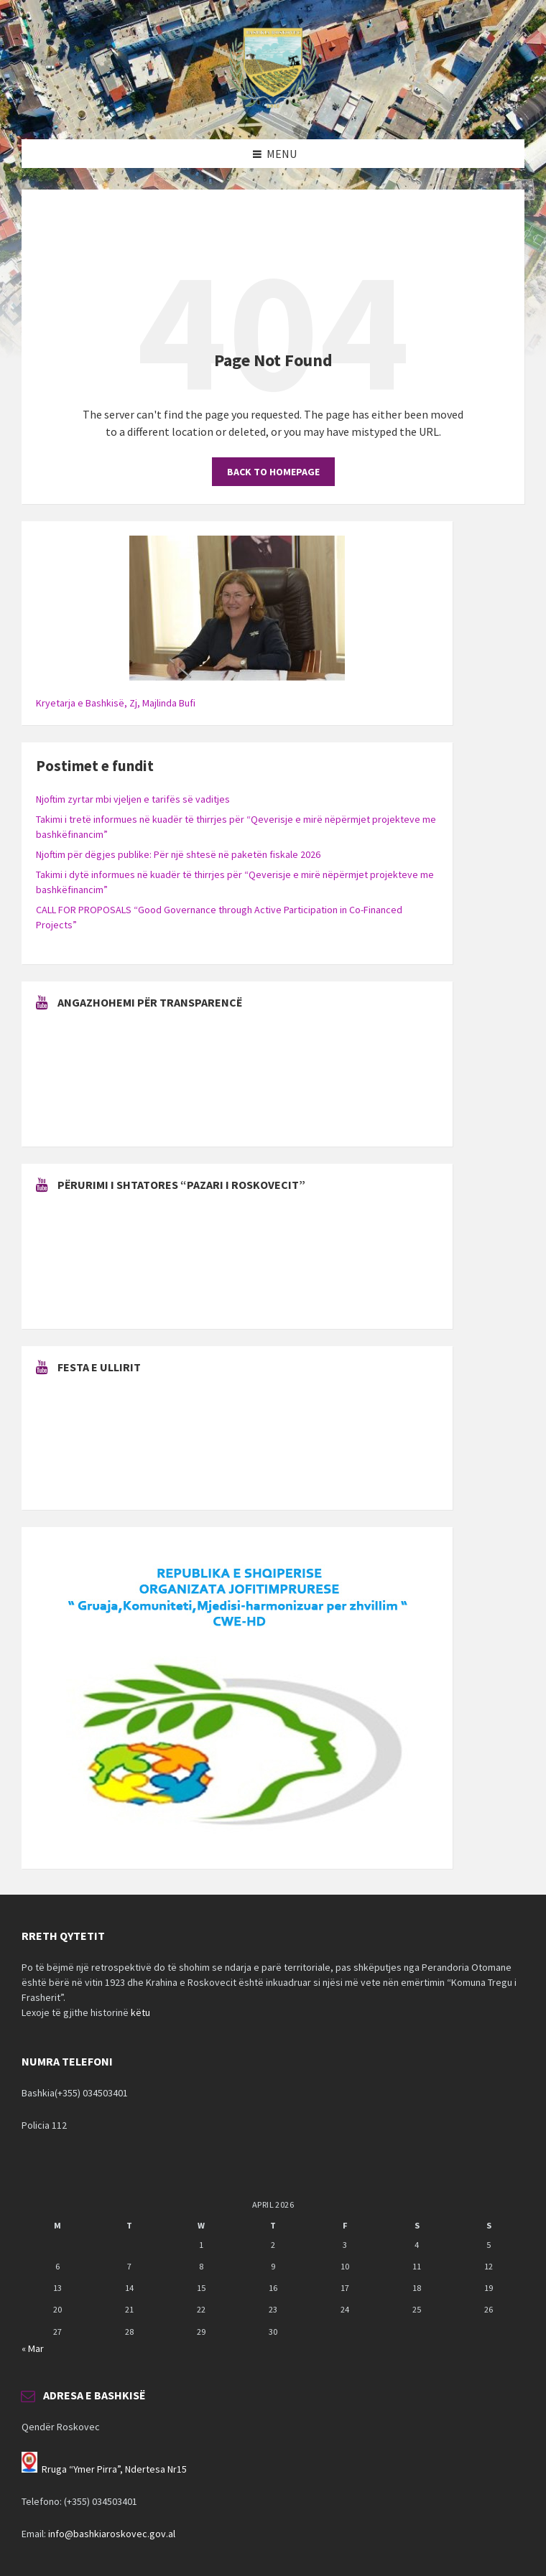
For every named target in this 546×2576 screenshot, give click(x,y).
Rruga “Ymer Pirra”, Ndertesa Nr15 (114, 2469)
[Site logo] (273, 111)
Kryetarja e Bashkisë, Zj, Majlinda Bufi (115, 702)
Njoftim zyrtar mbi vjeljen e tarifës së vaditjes (133, 799)
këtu (140, 2012)
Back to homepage (273, 471)
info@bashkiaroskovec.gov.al (111, 2533)
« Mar (33, 2348)
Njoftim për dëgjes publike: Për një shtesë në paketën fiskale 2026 (178, 854)
